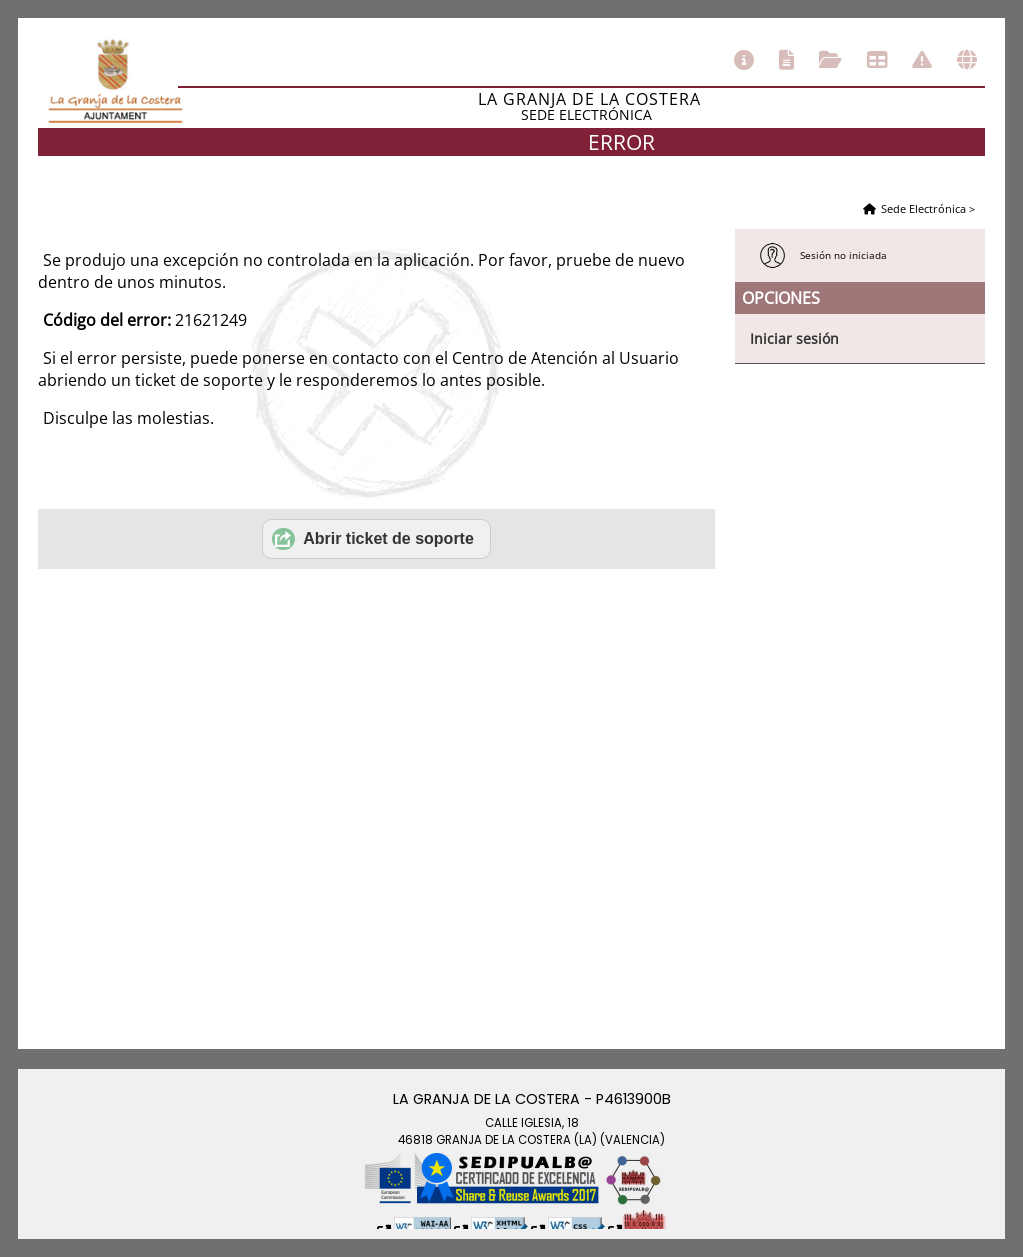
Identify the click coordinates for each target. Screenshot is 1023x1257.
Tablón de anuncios (877, 60)
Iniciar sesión (794, 338)
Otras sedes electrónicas (967, 60)
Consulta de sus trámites (830, 60)
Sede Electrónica (923, 208)
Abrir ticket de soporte (373, 539)
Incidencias (922, 60)
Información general (744, 60)
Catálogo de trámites (786, 60)
